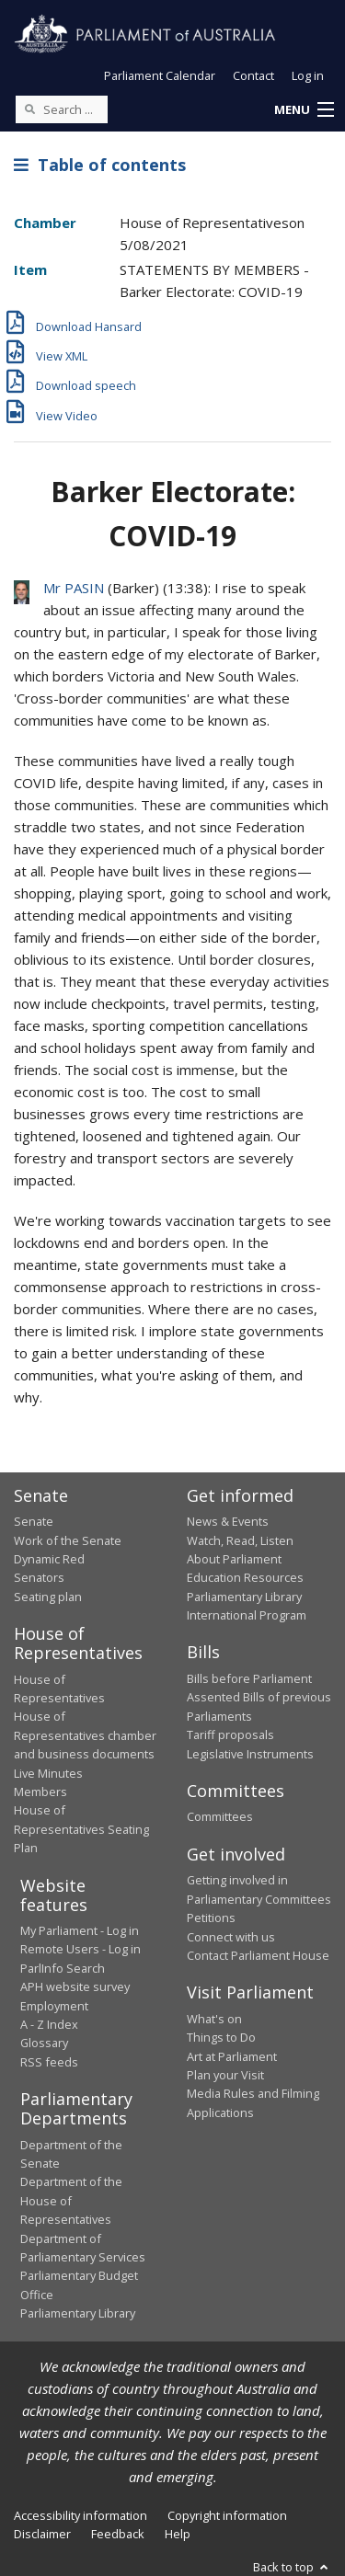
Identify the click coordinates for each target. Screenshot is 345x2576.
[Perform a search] (29, 108)
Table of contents (100, 165)
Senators (39, 1577)
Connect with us (231, 1937)
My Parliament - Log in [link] (79, 1930)
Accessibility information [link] (80, 2515)
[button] (303, 110)
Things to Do (221, 2037)
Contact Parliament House (258, 1955)
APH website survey (75, 1986)
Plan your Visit (225, 2075)
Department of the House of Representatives (71, 2200)
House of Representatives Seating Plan (81, 1829)
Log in (308, 75)
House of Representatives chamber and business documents (85, 1735)
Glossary (44, 2042)
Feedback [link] (117, 2533)
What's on (214, 2018)
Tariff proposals (230, 1734)
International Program (246, 1615)
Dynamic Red (49, 1559)
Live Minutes (48, 1773)
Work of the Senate (67, 1540)
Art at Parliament (232, 2056)
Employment (54, 2006)
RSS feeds (49, 2062)
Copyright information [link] (227, 2515)
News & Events (228, 1521)
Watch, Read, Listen (240, 1540)
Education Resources (245, 1577)
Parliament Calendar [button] (159, 75)
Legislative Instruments (250, 1754)
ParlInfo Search (62, 1968)
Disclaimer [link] (42, 2533)
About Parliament (234, 1559)
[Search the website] (62, 109)
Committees (220, 1816)
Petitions (211, 1917)
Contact (253, 75)
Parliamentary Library (244, 1596)
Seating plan (48, 1596)
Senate (33, 1521)
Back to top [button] (292, 2567)
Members (40, 1791)
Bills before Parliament (249, 1678)
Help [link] (177, 2533)
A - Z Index (49, 2024)
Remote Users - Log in (80, 1949)
